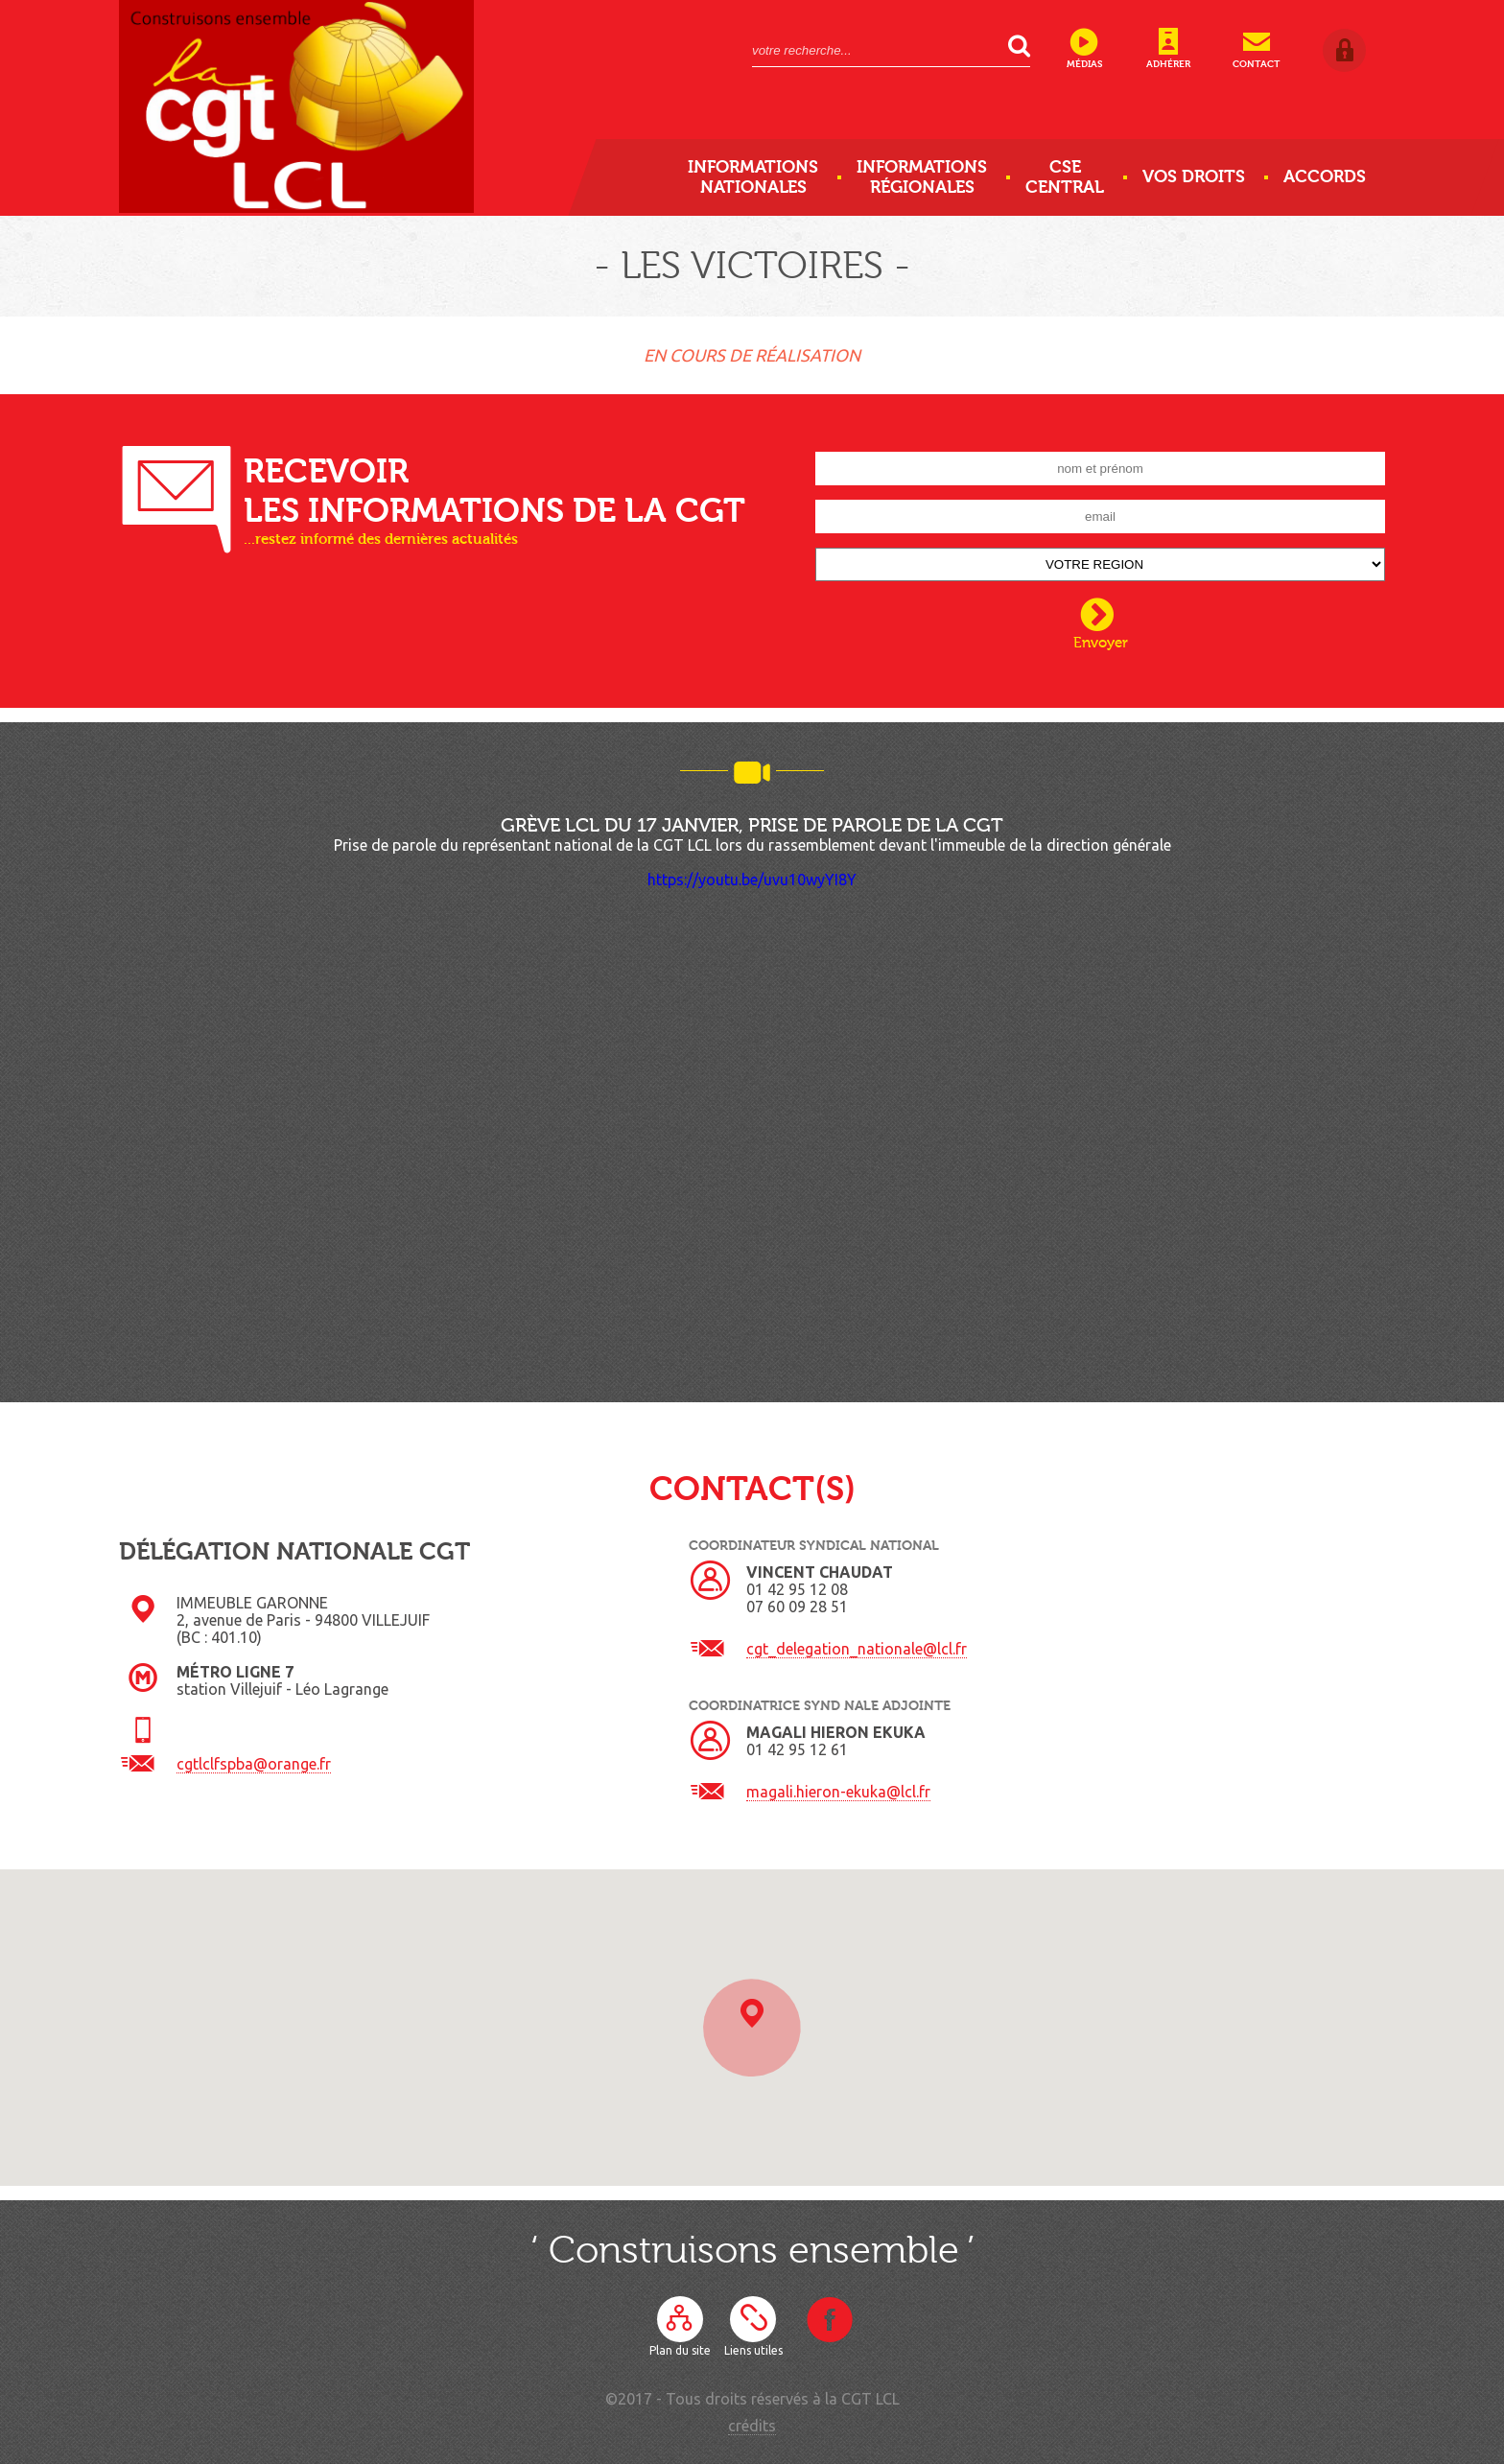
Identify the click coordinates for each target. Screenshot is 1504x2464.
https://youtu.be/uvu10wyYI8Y (752, 879)
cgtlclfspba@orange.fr (253, 1763)
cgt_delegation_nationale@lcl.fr (856, 1648)
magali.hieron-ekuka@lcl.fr (838, 1791)
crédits (752, 2425)
